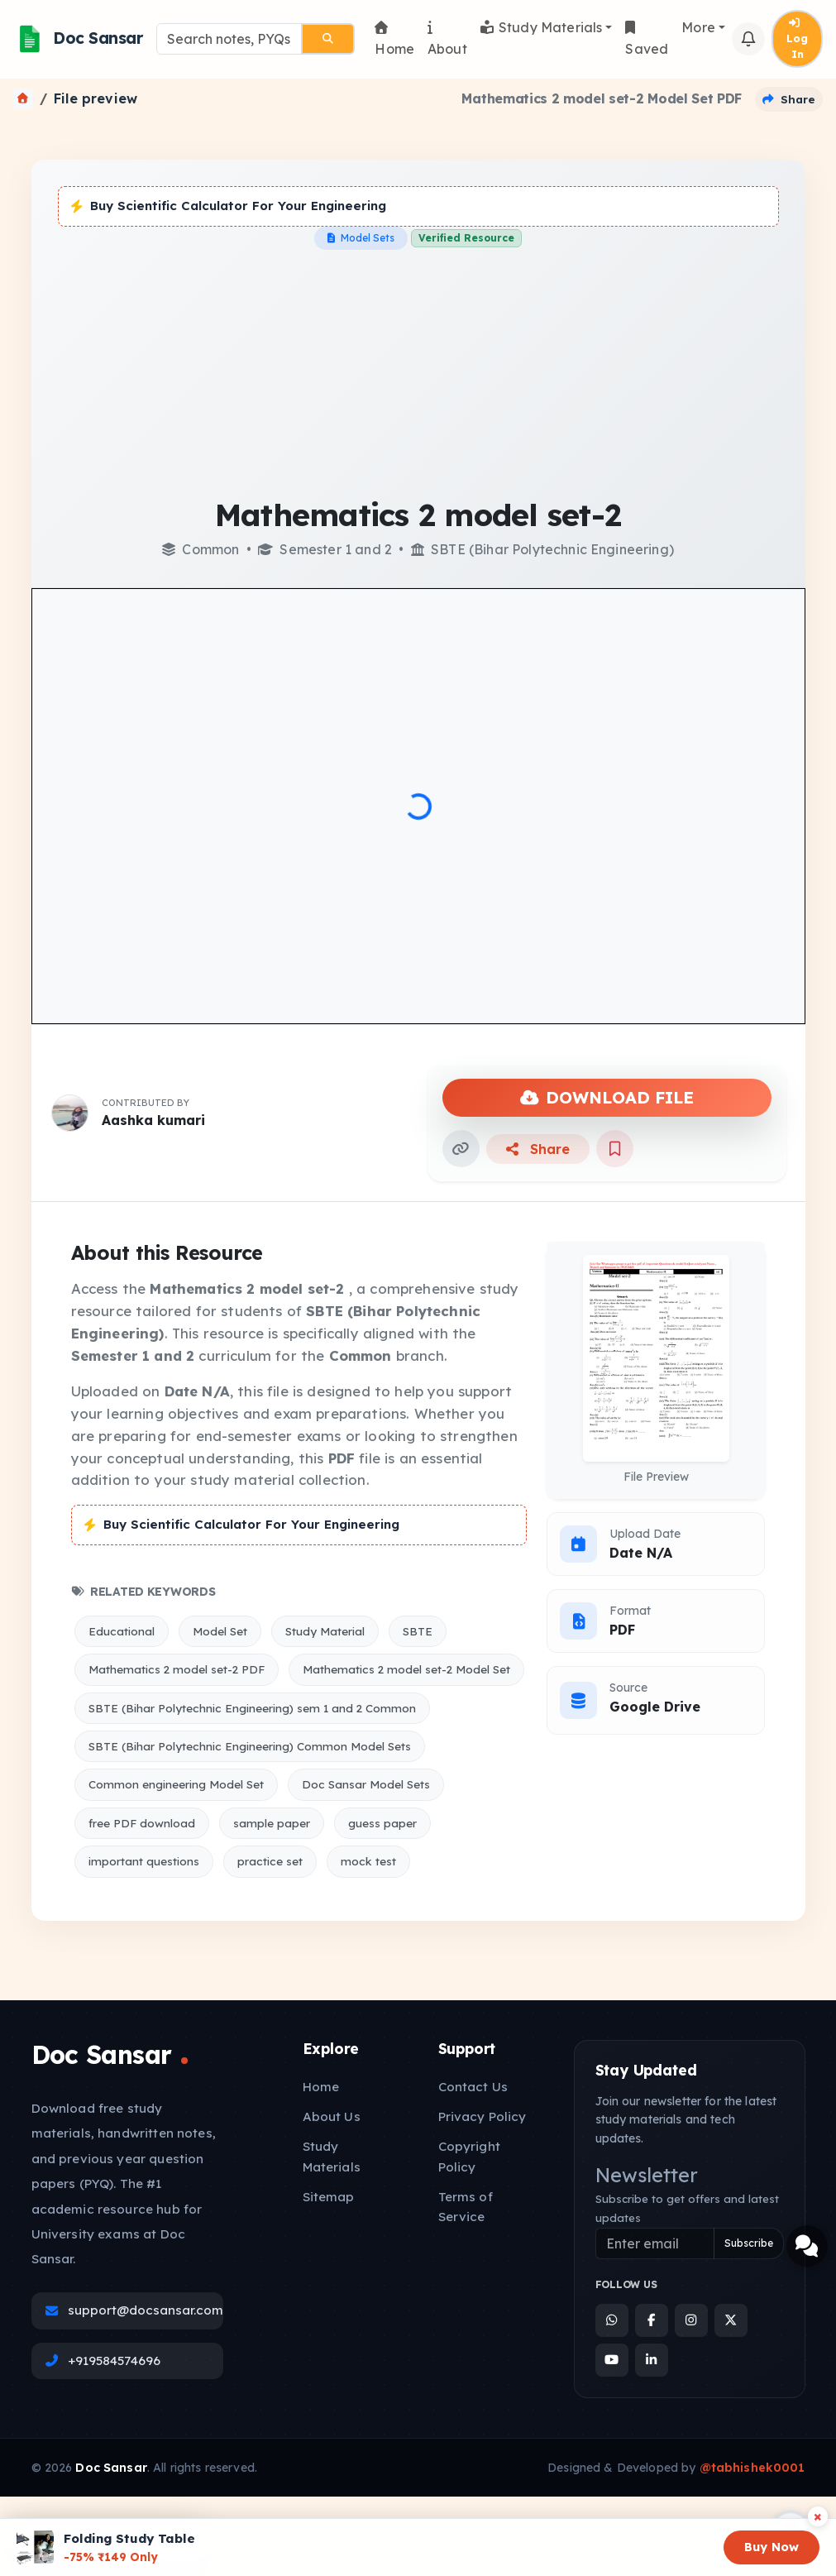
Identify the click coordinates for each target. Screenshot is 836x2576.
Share (538, 1149)
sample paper (271, 1823)
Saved (646, 39)
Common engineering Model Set (176, 1784)
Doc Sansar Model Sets (366, 1784)
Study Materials (541, 27)
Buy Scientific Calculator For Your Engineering (228, 205)
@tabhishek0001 (752, 2467)
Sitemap (329, 2197)
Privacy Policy (482, 2116)
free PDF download (141, 1823)
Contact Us (473, 2087)
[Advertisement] (418, 374)
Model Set (220, 1631)
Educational (121, 1631)
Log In (797, 39)
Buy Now (771, 2547)
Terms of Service (465, 2206)
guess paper (382, 1823)
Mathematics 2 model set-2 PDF (176, 1669)
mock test (368, 1861)
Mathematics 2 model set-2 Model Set (406, 1669)
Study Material (325, 1631)
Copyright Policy (469, 2156)
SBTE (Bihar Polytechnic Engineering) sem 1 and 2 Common (252, 1708)
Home (394, 39)
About (447, 39)
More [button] (698, 27)
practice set (270, 1861)
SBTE (417, 1631)
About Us (332, 2116)
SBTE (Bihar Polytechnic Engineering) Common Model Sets (249, 1746)
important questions (143, 1861)
